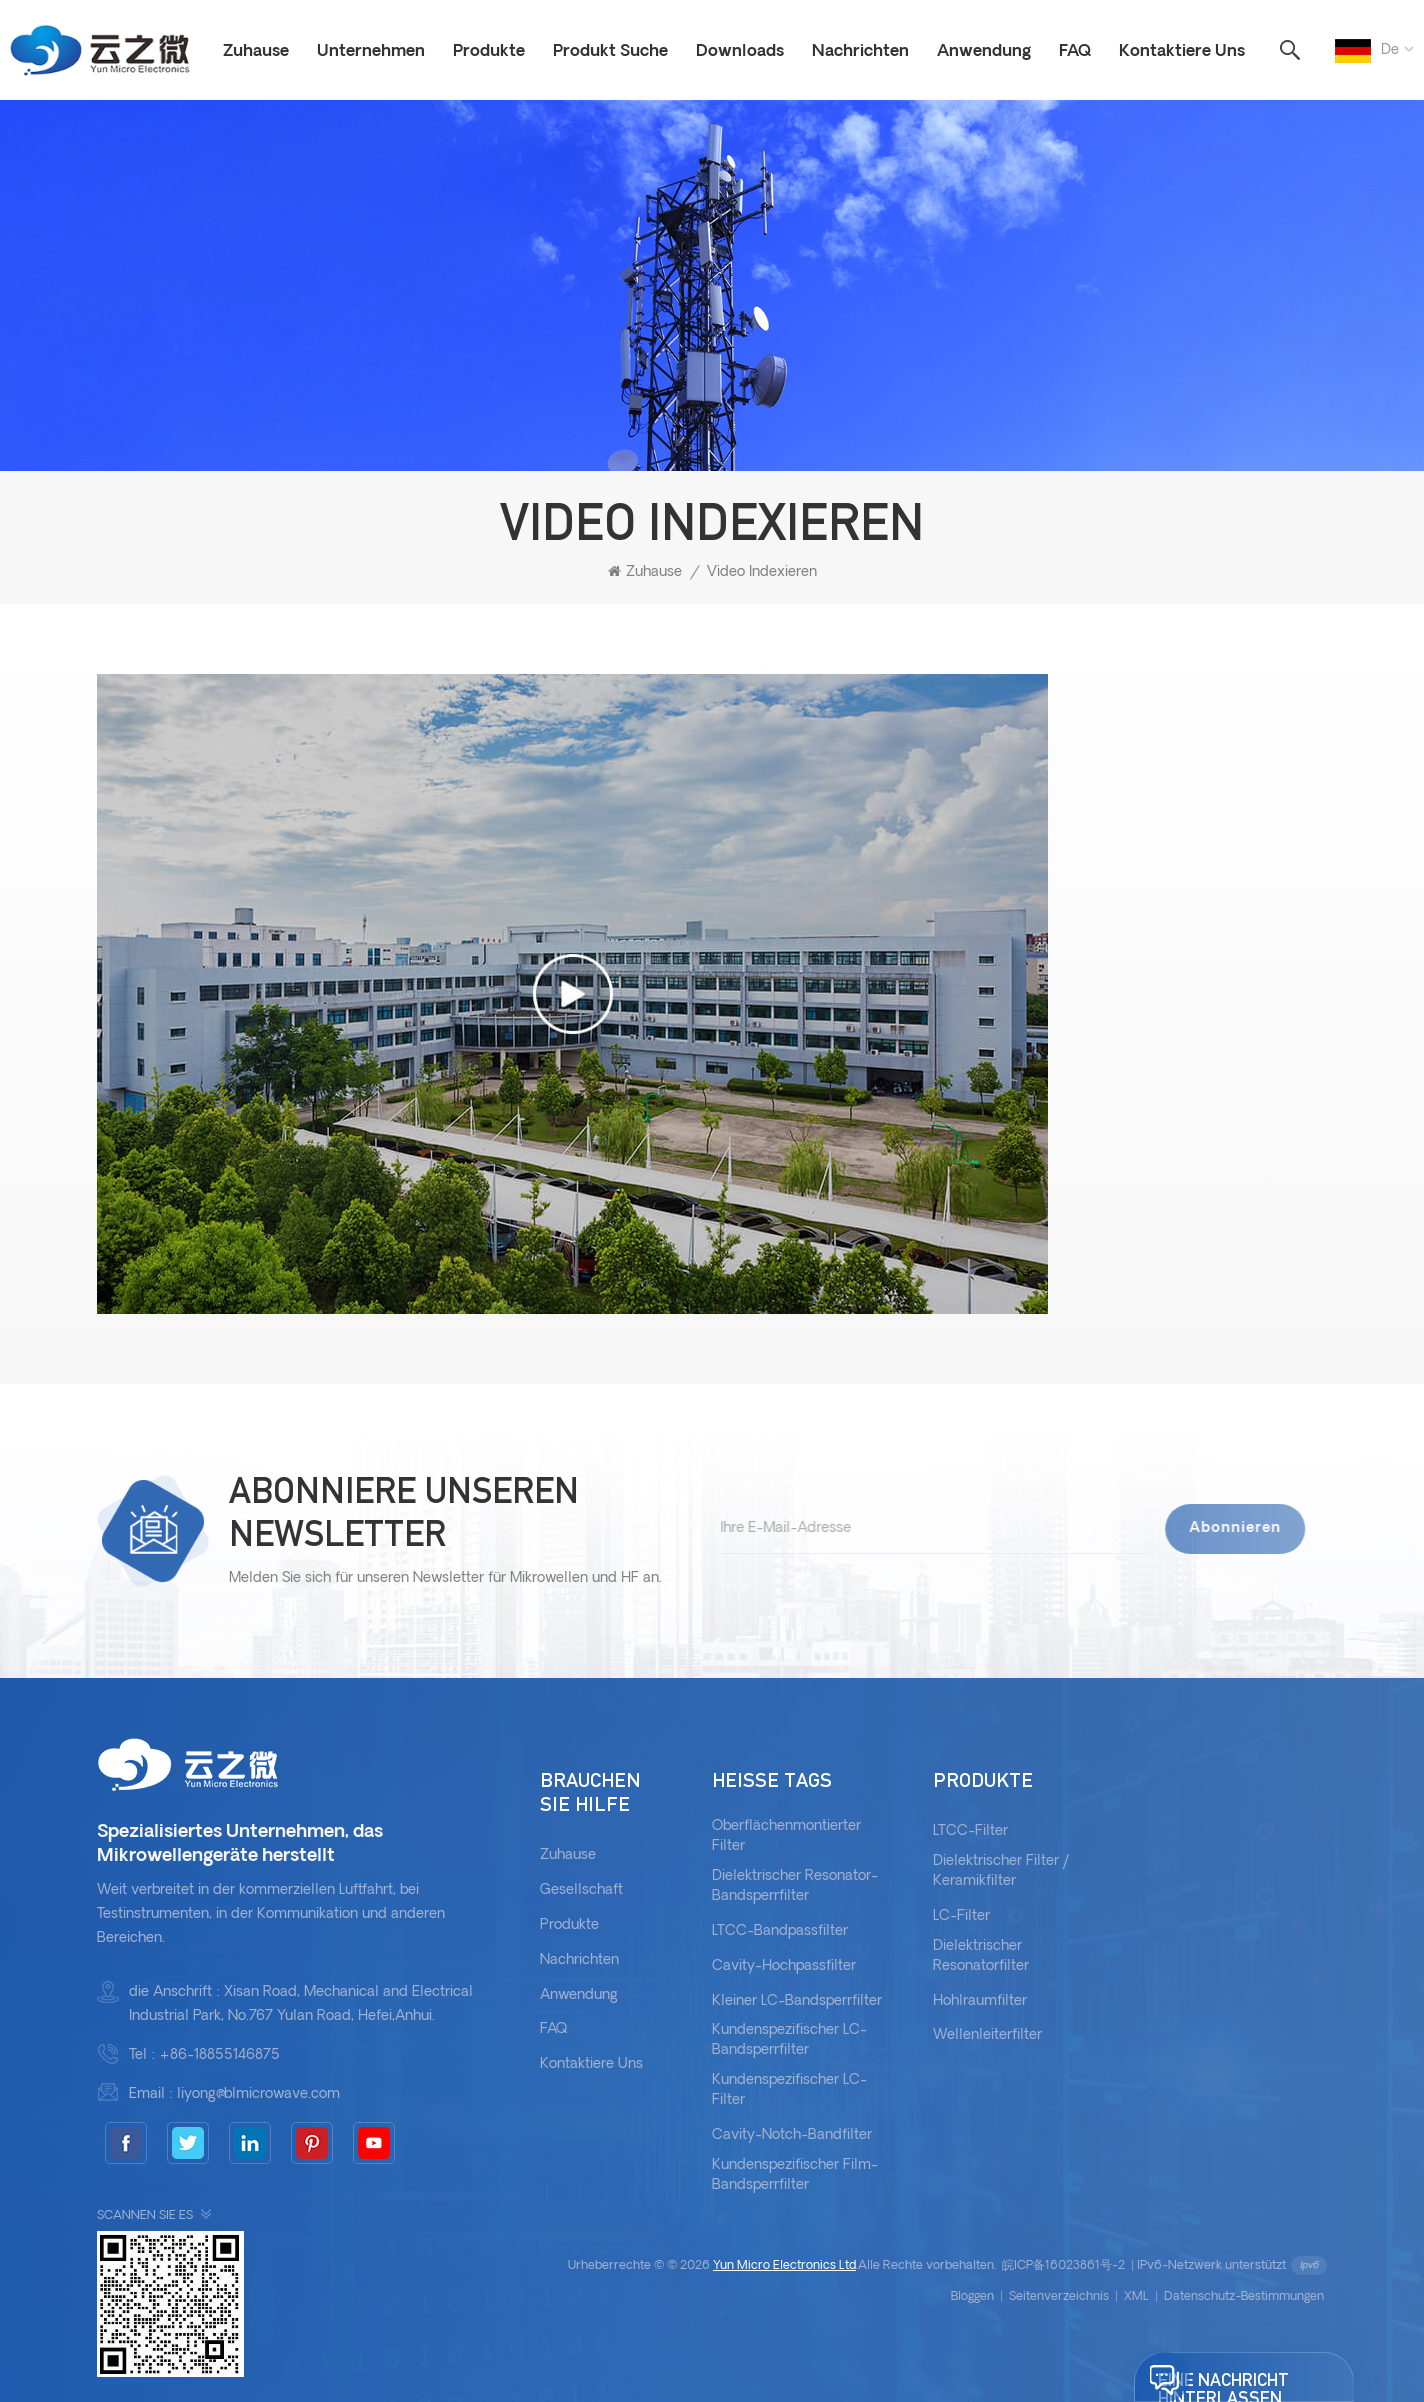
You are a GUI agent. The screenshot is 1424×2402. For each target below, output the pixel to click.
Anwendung (984, 52)
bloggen (972, 2297)
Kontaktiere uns (1182, 52)
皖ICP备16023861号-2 (1063, 2266)
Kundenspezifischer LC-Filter (789, 2090)
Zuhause (256, 52)
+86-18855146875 (219, 2055)
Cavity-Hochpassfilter (784, 1966)
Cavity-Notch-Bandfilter (792, 2135)
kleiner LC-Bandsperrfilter (797, 2001)
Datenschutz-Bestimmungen (1244, 2297)
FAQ (1075, 52)
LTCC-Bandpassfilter (780, 1931)
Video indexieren (762, 572)
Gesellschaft (581, 1890)
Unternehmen (371, 52)
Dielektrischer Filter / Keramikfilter (1001, 1871)
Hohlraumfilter (980, 2001)
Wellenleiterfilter (987, 2035)
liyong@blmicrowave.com (258, 2094)
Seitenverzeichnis (1059, 2297)
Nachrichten (860, 52)
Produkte (489, 52)
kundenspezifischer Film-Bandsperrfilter (795, 2175)
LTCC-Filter (970, 1831)
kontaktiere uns (591, 2064)
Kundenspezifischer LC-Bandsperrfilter (789, 2040)
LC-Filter (961, 1916)
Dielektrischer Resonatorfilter (981, 1956)
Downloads (740, 52)
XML (1136, 2297)
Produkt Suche (610, 52)
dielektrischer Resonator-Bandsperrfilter (795, 1886)
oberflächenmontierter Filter (786, 1836)
